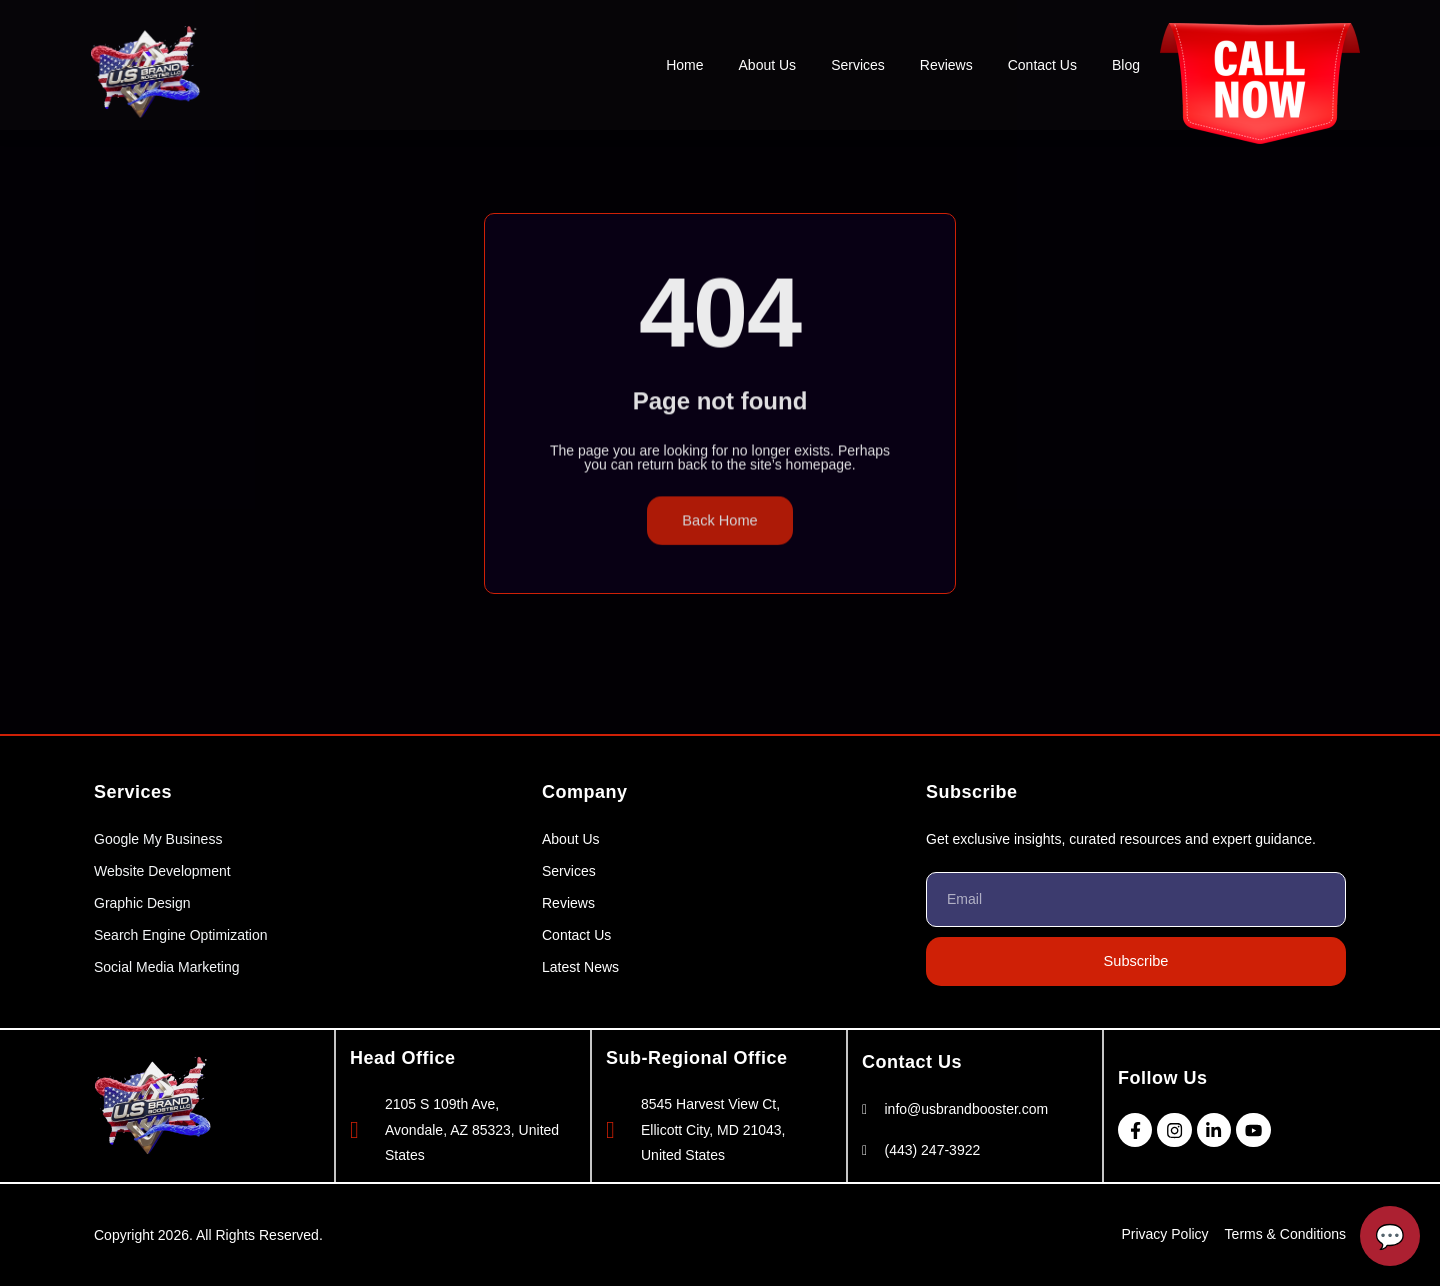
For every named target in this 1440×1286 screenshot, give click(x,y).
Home (684, 65)
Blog (1126, 65)
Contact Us (1042, 65)
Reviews (946, 65)
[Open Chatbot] (1390, 1236)
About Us (768, 65)
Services (858, 65)
